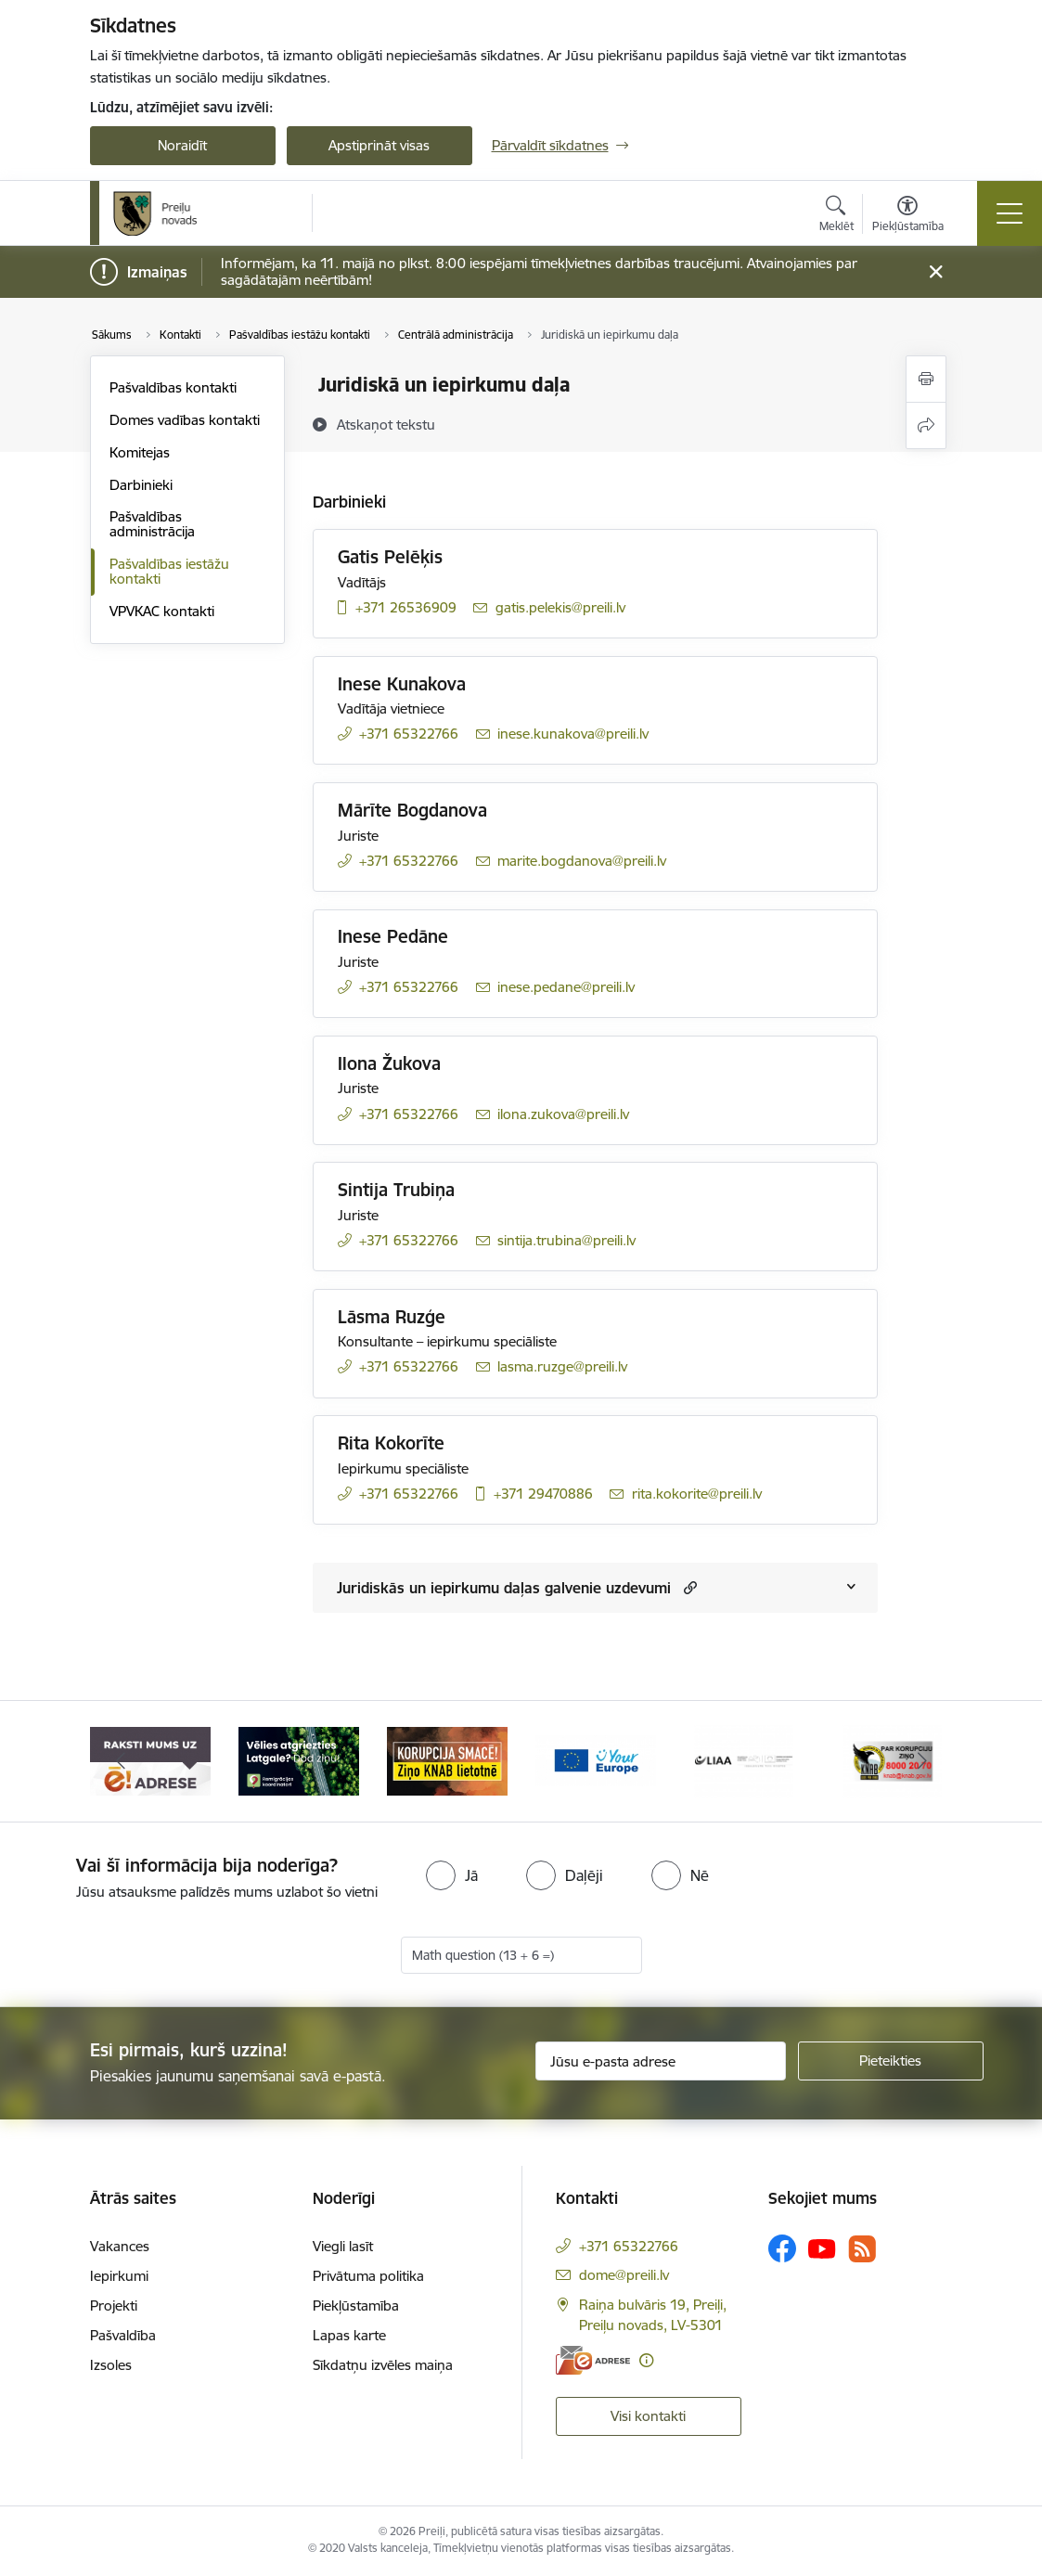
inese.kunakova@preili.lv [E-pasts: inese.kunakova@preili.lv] (573, 733)
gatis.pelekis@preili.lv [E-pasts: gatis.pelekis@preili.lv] (560, 607)
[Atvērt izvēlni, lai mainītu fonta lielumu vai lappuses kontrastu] (908, 216)
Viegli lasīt (343, 2246)
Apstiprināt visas (379, 145)
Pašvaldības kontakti (173, 387)
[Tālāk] (922, 1761)
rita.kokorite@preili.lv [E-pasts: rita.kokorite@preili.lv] (697, 1493)
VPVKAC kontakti (161, 611)
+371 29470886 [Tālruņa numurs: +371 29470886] (543, 1493)
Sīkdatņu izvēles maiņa (383, 2365)
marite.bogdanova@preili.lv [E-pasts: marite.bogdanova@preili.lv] (581, 860)
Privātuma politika (368, 2276)
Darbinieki (141, 485)
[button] (688, 1587)
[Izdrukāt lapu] (926, 379)
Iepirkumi (119, 2276)
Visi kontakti (648, 2416)
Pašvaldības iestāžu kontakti (169, 571)
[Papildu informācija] (646, 2360)
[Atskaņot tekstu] (386, 424)
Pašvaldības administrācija (152, 524)
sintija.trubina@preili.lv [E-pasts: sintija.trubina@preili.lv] (566, 1240)
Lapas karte (349, 2335)
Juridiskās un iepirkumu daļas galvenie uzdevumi (504, 1587)
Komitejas (139, 452)
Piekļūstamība (356, 2305)
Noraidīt (182, 145)
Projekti (113, 2305)
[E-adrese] (593, 2360)
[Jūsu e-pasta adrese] (660, 2060)
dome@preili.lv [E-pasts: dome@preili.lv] (624, 2275)
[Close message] (935, 272)
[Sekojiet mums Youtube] (822, 2247)
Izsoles (111, 2365)
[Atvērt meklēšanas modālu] (836, 216)
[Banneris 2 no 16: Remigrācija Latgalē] (298, 1760)
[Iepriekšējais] (120, 1761)
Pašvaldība (123, 2335)
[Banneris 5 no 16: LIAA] (743, 1760)
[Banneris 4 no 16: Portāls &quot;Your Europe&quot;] (595, 1760)
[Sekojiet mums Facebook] (782, 2248)
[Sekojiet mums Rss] (862, 2248)
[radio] (452, 1875)
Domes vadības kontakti (184, 420)
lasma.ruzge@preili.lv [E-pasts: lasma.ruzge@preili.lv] (562, 1366)
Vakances (119, 2246)
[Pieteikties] (891, 2060)
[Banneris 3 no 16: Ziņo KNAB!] (447, 1760)
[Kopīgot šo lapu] (926, 425)
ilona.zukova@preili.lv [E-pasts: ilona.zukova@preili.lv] (563, 1114)
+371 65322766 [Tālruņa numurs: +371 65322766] (408, 733)
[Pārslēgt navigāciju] (1009, 213)
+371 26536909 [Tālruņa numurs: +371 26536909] (406, 607)
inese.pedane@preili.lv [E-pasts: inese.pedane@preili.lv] (566, 987)
